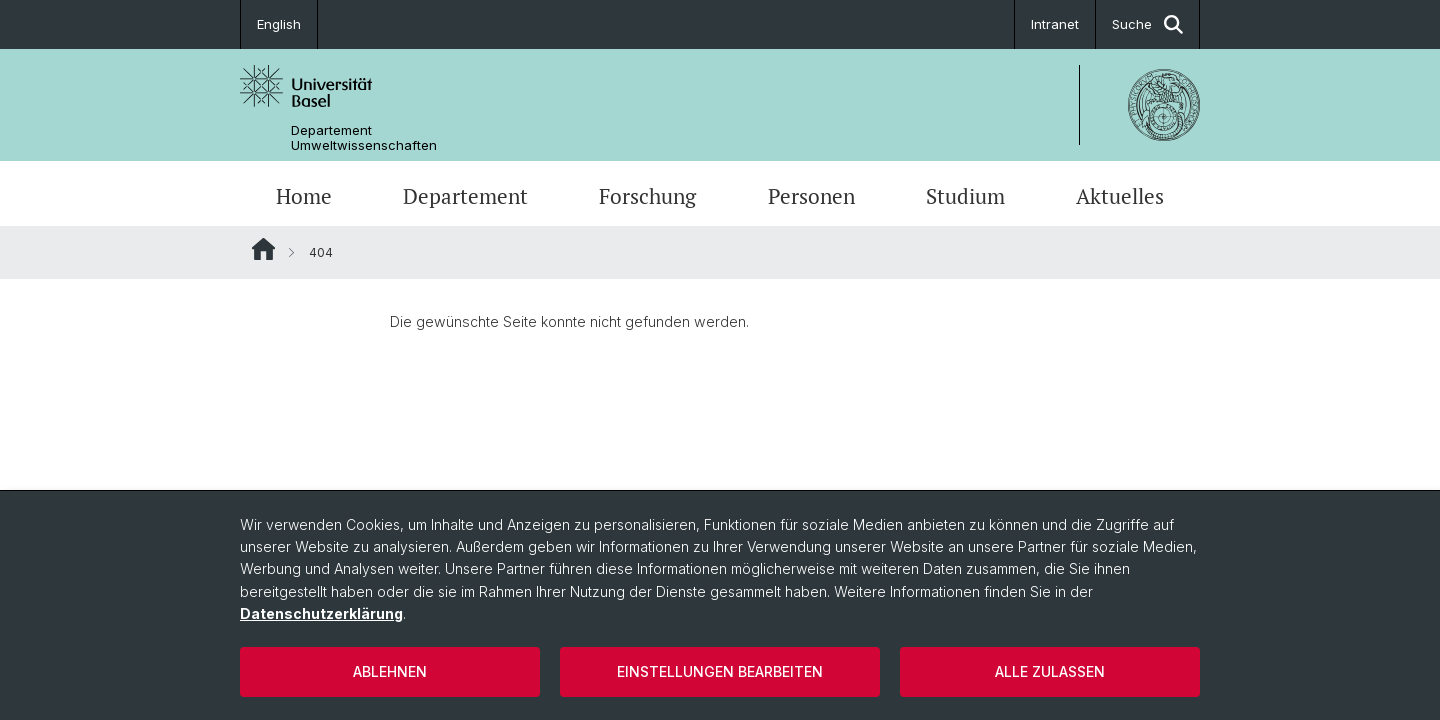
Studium (965, 196)
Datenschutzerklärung (321, 613)
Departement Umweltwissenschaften (364, 138)
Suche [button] (1147, 24)
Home (304, 196)
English (279, 24)
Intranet (1055, 24)
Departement (465, 196)
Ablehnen (390, 671)
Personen (811, 196)
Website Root (263, 249)
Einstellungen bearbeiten (720, 671)
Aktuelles (1120, 196)
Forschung (647, 196)
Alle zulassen (1050, 671)
